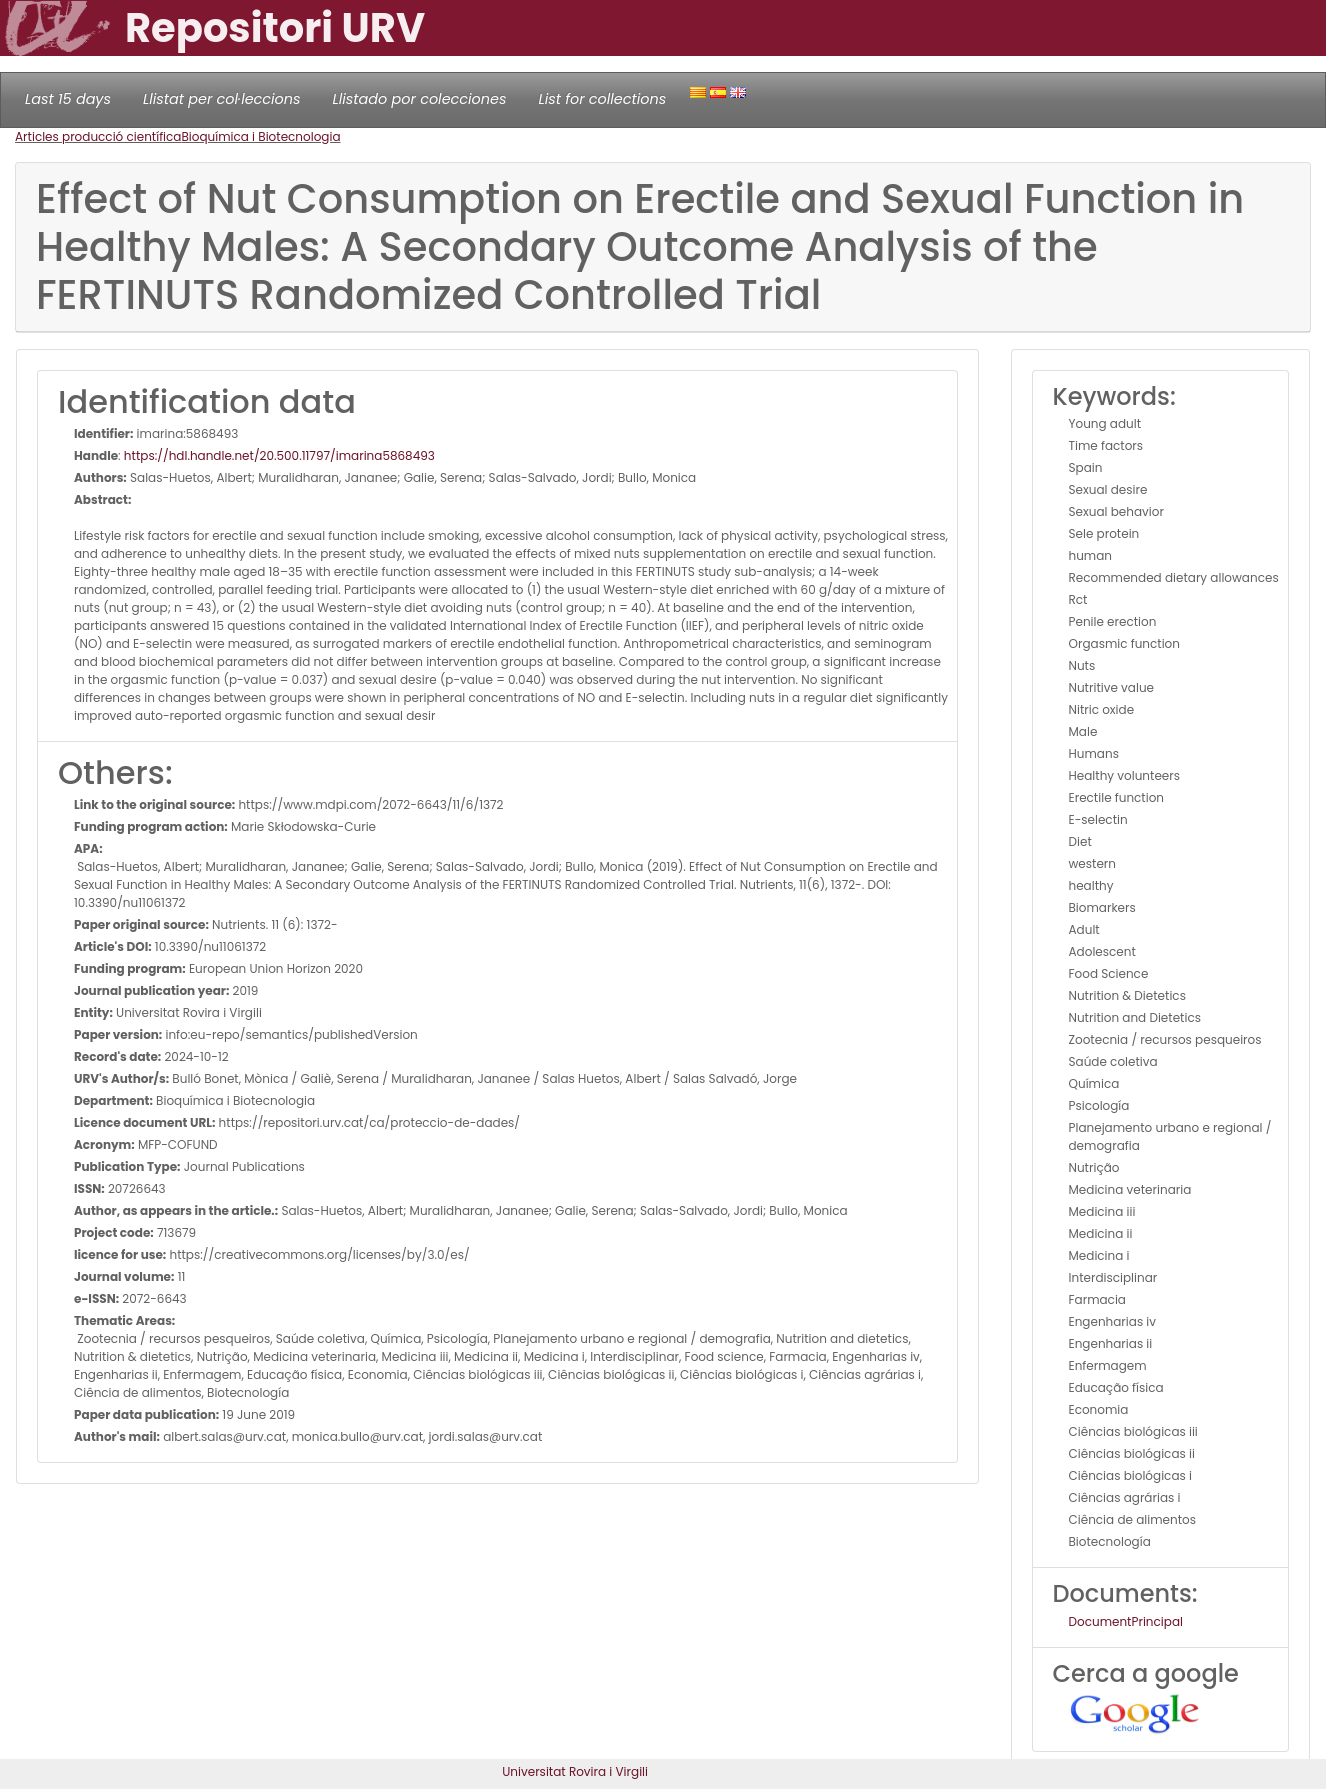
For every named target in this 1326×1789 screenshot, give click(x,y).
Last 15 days (68, 99)
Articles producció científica (98, 136)
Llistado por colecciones (420, 99)
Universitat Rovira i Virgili (575, 1771)
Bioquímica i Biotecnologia (260, 136)
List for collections (602, 99)
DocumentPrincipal (1126, 1621)
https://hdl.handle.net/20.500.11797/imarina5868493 (279, 455)
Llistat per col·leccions (222, 99)
